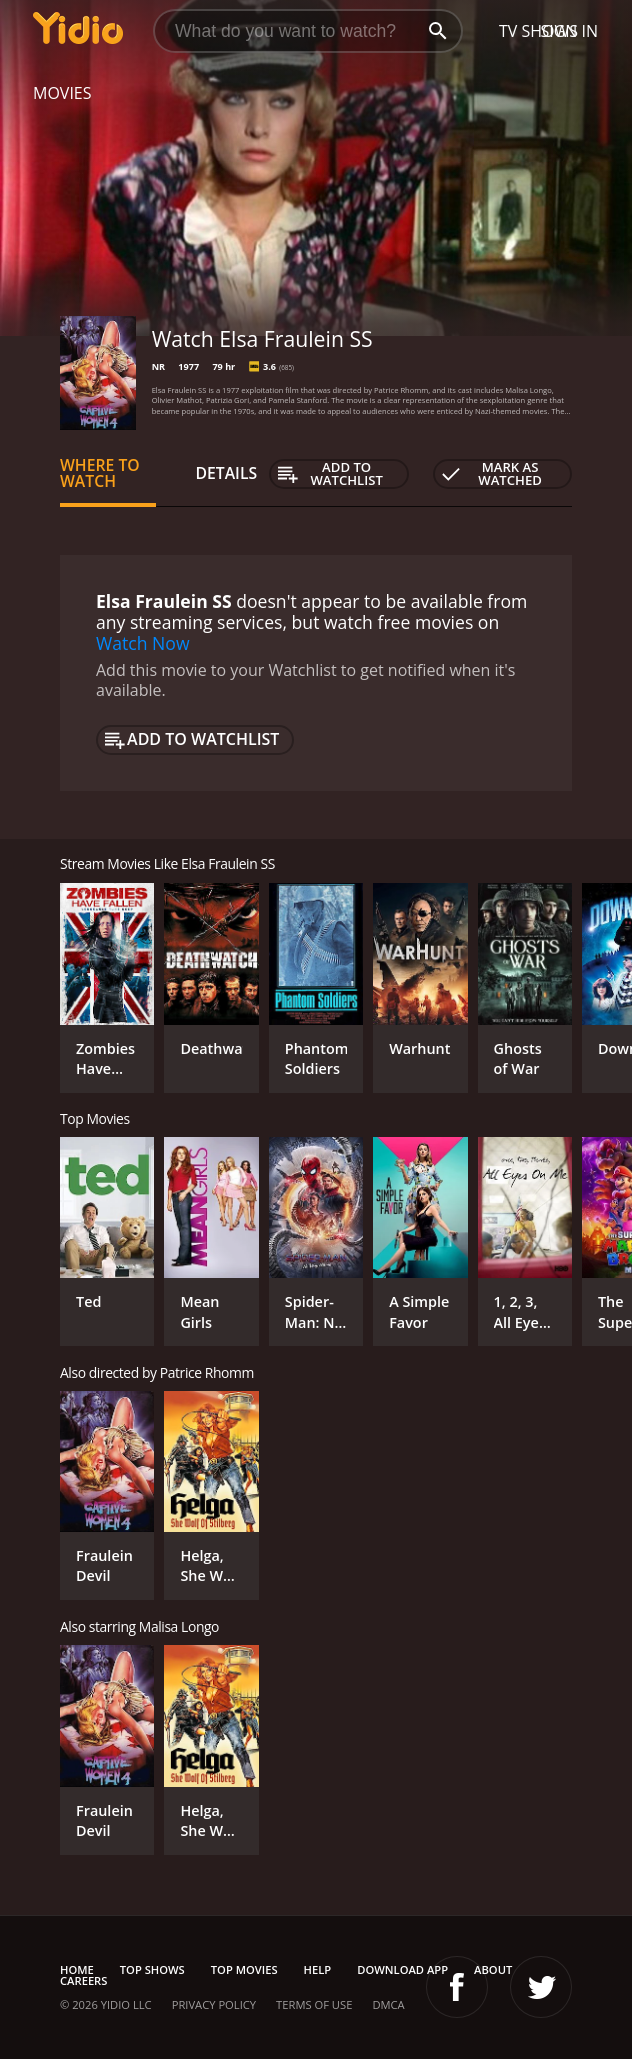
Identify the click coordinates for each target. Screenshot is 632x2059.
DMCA (388, 2004)
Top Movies (244, 1969)
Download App (402, 1969)
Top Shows (152, 1969)
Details (227, 473)
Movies (62, 93)
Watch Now (143, 643)
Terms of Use (314, 2004)
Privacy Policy (214, 2004)
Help (318, 1969)
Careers (83, 1980)
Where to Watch (100, 473)
